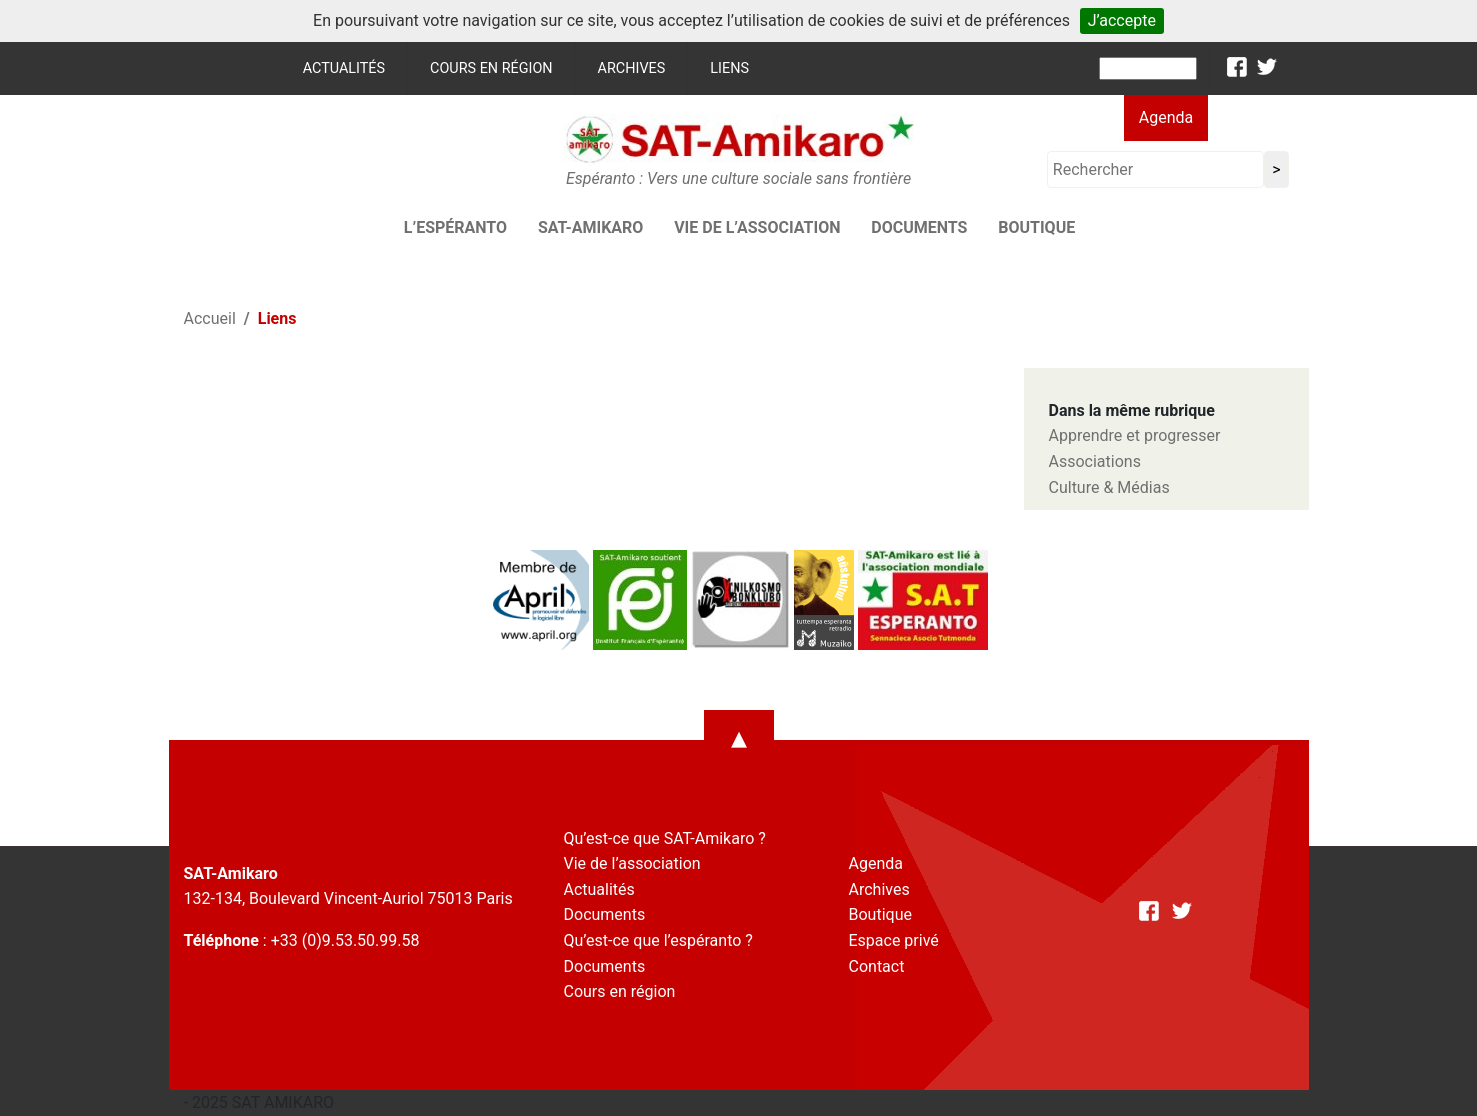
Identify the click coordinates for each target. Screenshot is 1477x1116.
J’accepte (1122, 20)
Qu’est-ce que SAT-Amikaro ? (665, 838)
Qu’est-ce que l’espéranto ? (658, 940)
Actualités (344, 68)
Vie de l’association (757, 227)
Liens (729, 68)
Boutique (1036, 227)
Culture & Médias (1109, 487)
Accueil (210, 318)
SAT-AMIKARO (590, 227)
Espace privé (894, 940)
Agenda (1166, 117)
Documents (919, 227)
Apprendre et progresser (1135, 435)
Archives (632, 68)
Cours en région (491, 68)
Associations (1095, 461)
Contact (877, 966)
